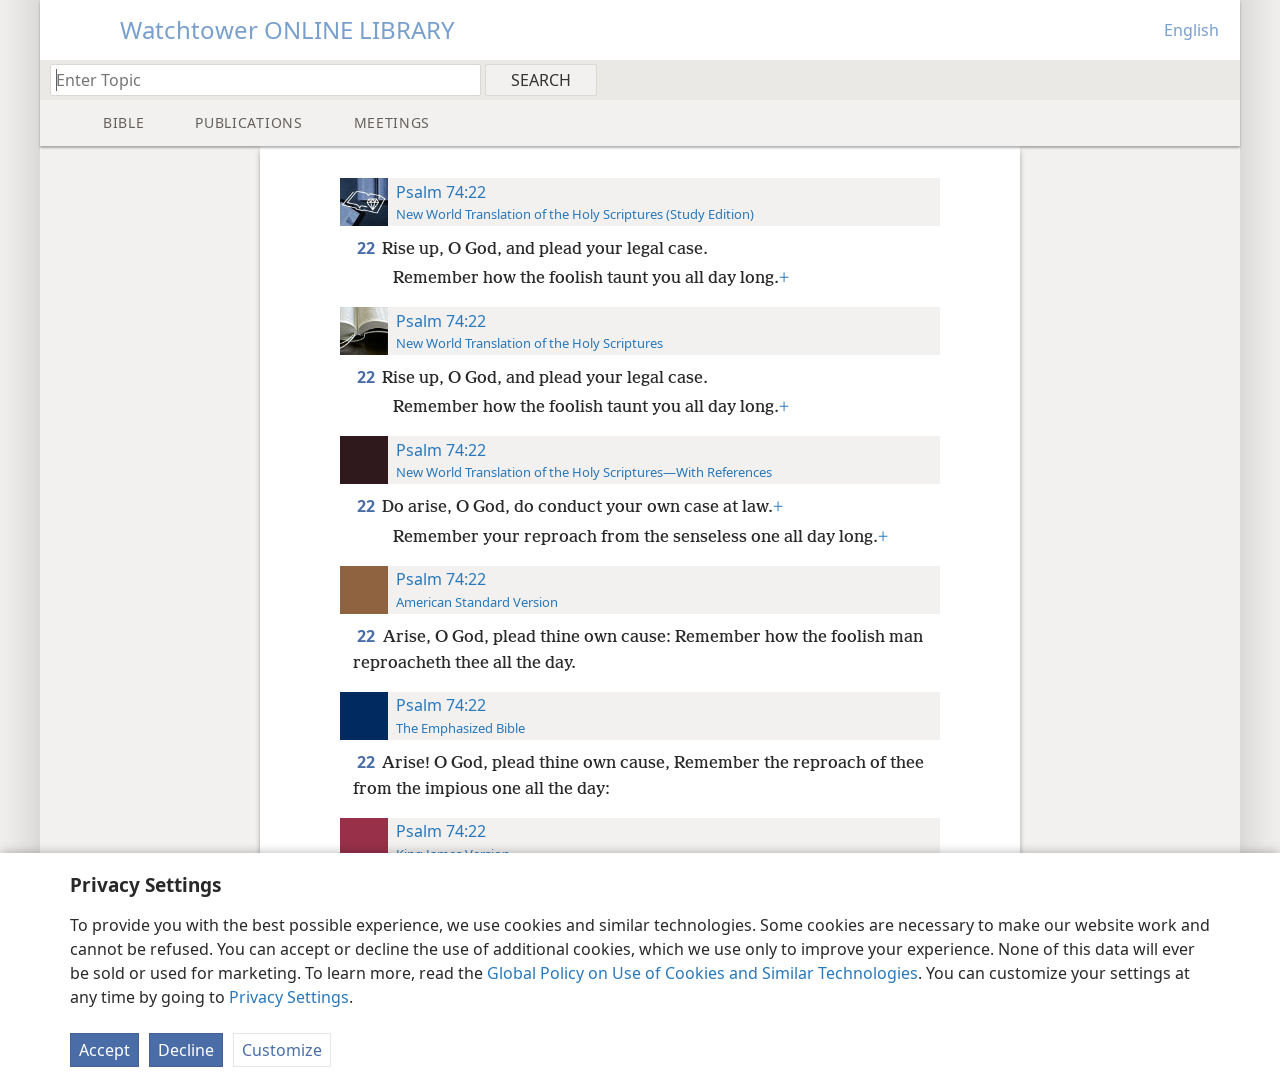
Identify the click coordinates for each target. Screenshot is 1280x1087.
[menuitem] (1217, 79)
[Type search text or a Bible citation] (256, 79)
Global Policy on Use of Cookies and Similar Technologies (702, 973)
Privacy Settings (289, 997)
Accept (104, 1050)
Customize (282, 1050)
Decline (186, 1050)
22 (367, 248)
